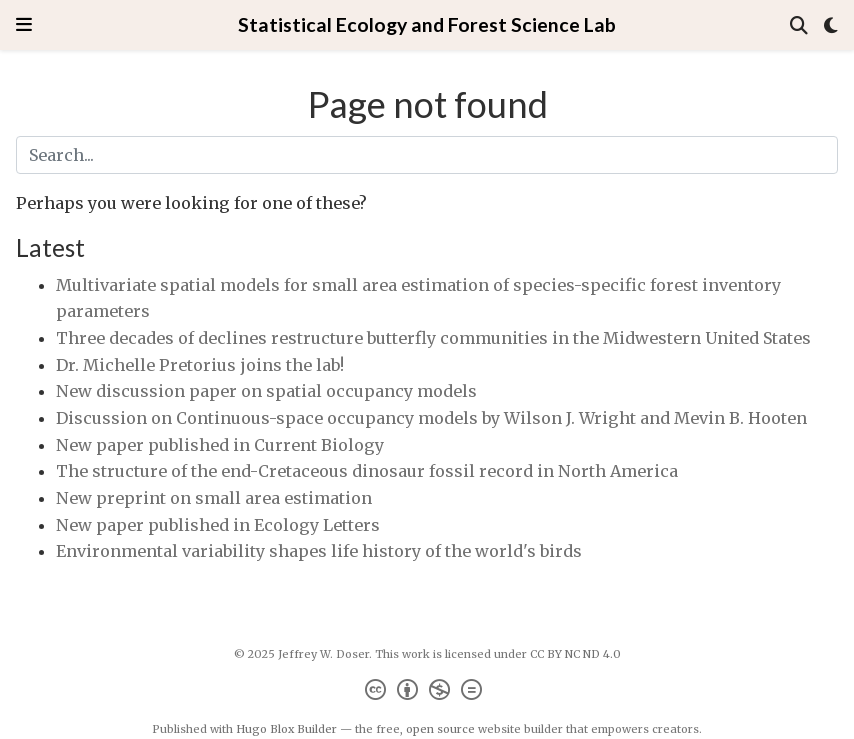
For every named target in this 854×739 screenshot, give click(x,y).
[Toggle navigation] (24, 24)
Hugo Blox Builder (286, 729)
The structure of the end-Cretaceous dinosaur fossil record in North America (367, 471)
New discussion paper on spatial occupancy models (266, 391)
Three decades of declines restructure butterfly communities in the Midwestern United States (433, 338)
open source (440, 729)
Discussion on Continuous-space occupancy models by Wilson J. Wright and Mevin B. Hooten (431, 418)
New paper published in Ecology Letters (218, 525)
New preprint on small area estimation (214, 498)
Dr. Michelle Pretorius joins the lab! (200, 365)
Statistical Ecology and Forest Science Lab (427, 24)
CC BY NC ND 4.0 (575, 654)
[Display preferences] (831, 25)
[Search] (799, 25)
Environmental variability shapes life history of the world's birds (319, 551)
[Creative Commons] (427, 692)
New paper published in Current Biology (220, 445)
